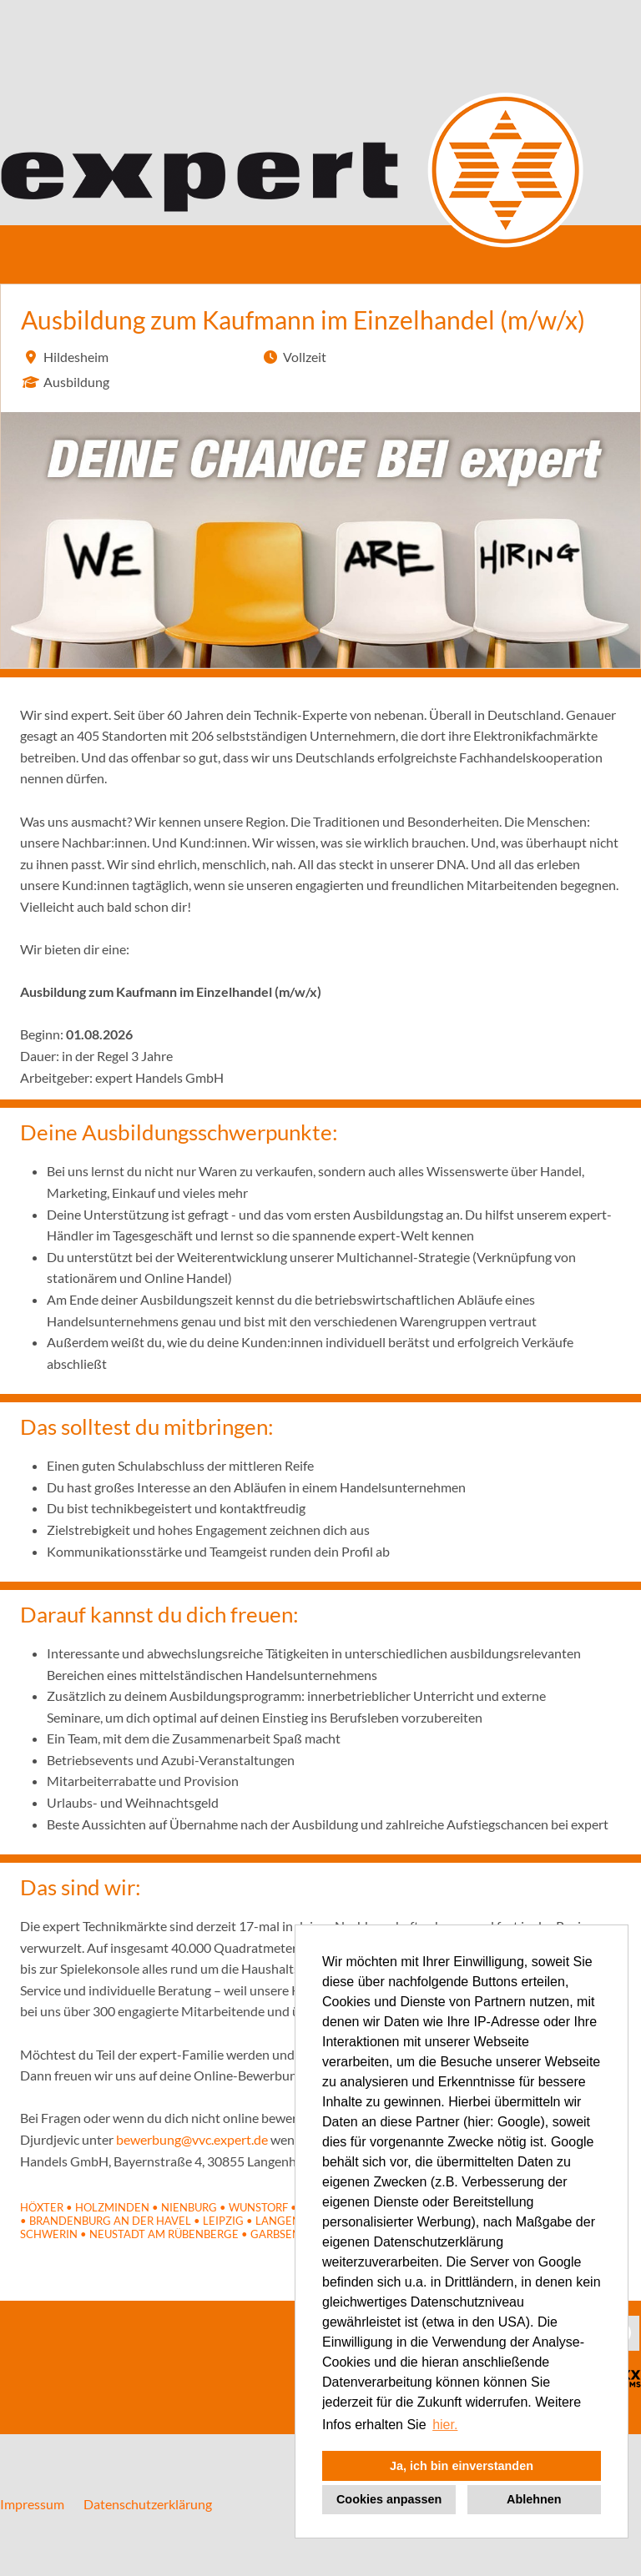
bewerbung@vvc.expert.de (192, 2139)
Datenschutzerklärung (147, 2504)
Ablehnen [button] (534, 2499)
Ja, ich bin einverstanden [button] (461, 2466)
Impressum (32, 2504)
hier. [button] (444, 2425)
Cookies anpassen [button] (389, 2499)
